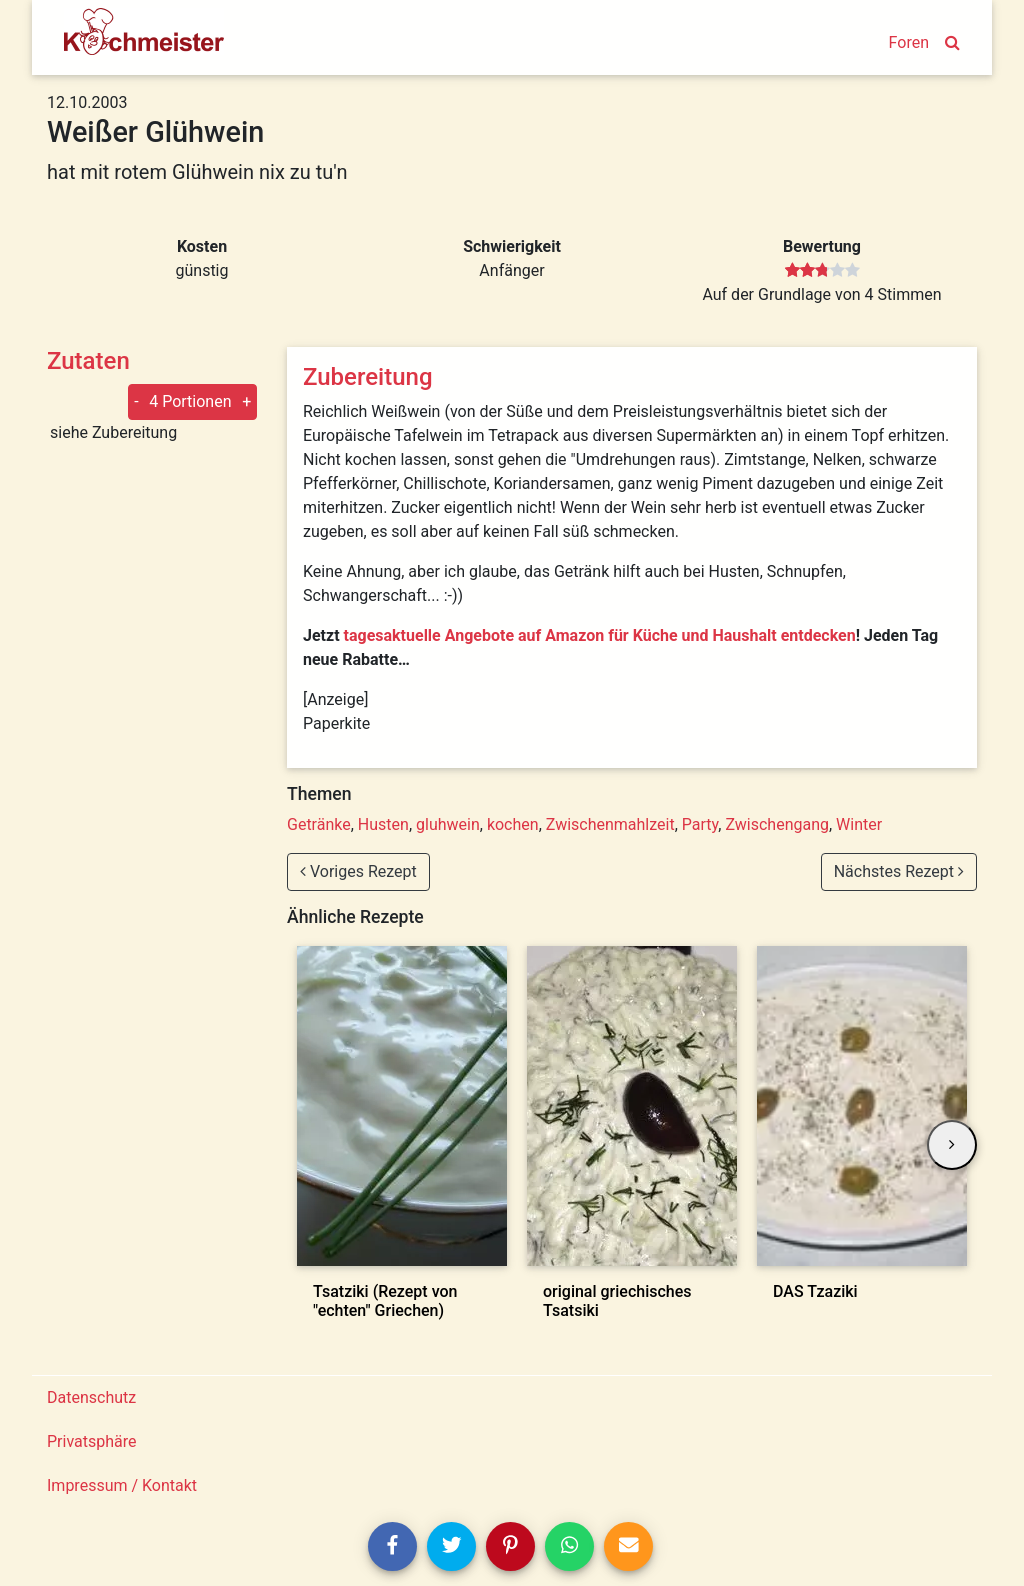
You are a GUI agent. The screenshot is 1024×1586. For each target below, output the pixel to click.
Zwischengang (777, 824)
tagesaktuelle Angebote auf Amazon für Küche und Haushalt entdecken (600, 635)
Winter (859, 824)
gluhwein (448, 824)
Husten (383, 824)
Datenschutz (91, 1397)
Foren (909, 42)
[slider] (822, 271)
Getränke (319, 824)
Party (700, 824)
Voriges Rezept (358, 871)
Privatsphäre (92, 1441)
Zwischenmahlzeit (610, 824)
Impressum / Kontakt (122, 1485)
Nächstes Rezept (899, 871)
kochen (513, 824)
